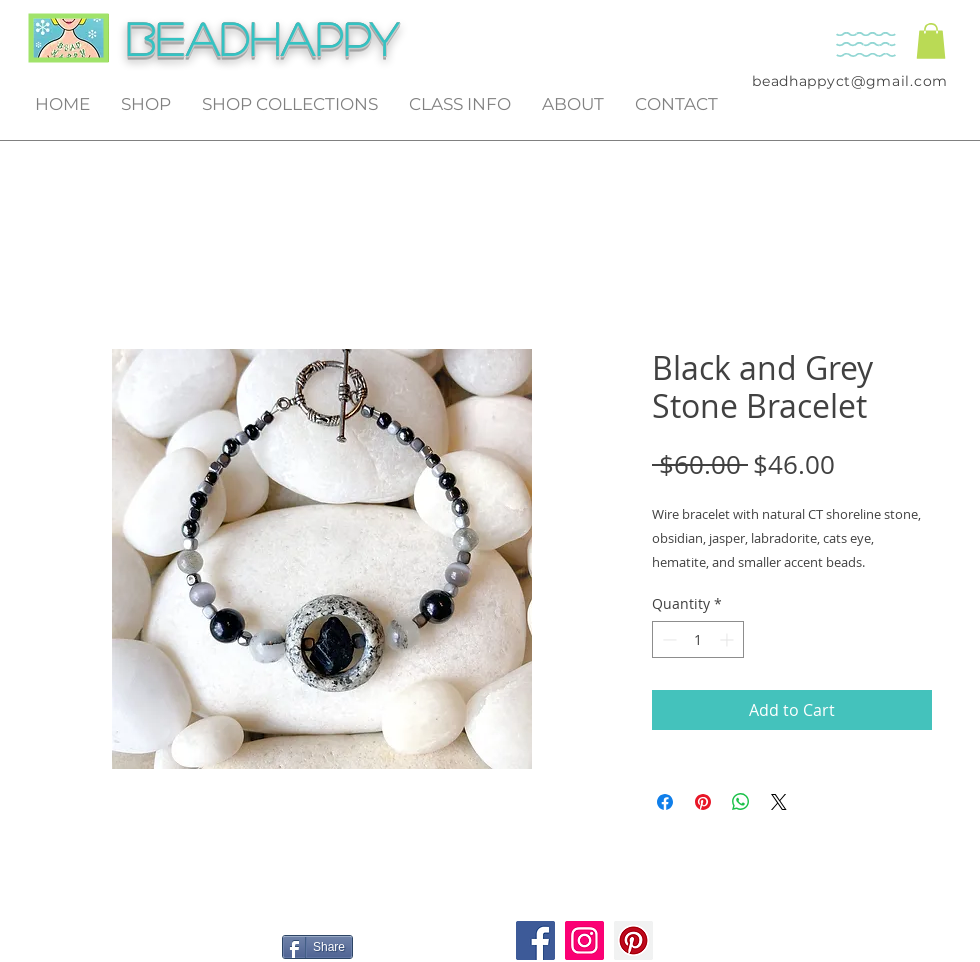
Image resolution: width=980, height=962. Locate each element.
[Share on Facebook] (665, 802)
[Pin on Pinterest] (703, 802)
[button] (931, 41)
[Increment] (728, 639)
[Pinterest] (633, 940)
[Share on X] (779, 802)
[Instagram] (584, 940)
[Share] (317, 947)
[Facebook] (535, 940)
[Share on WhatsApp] (741, 802)
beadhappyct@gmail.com (850, 81)
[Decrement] (667, 639)
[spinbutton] (698, 639)
